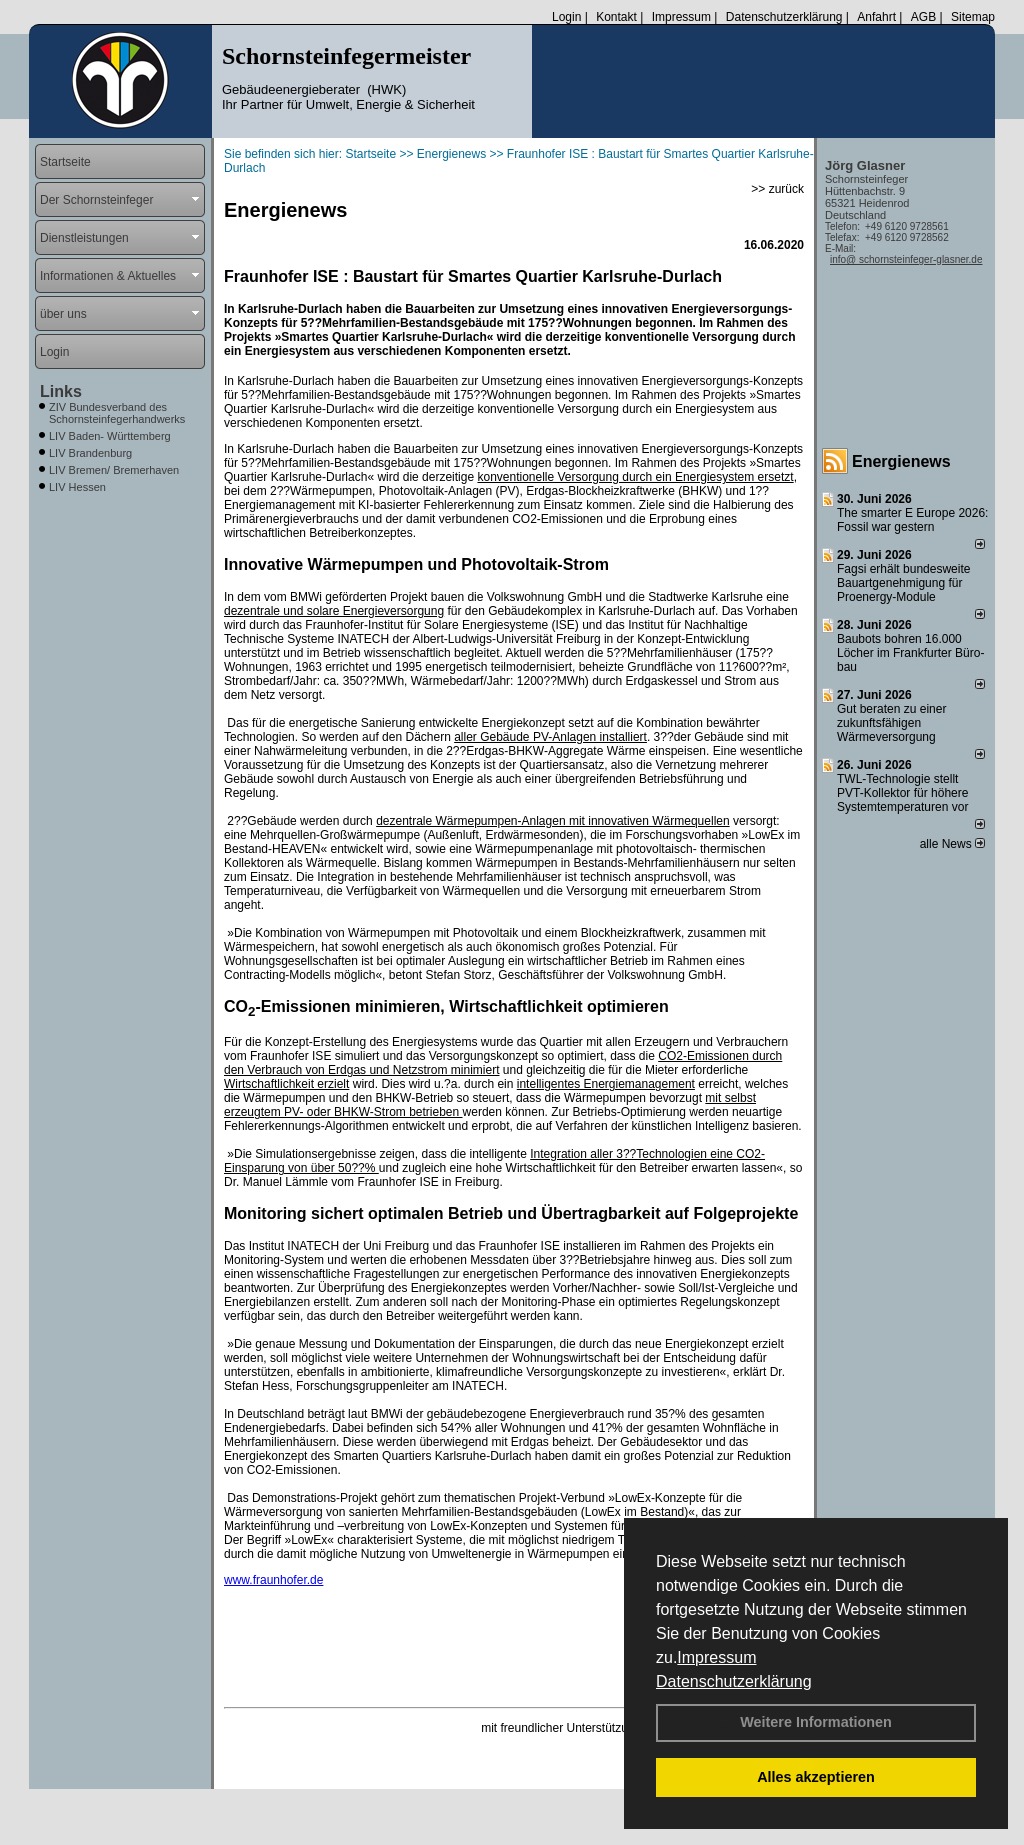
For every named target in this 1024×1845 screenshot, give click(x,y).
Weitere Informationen (816, 1722)
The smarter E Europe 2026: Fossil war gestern (912, 520)
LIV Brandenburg (90, 453)
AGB (923, 17)
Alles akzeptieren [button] (816, 1777)
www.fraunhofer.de (273, 1580)
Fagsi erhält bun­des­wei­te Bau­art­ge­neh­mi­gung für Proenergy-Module (903, 583)
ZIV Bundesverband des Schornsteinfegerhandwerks (117, 413)
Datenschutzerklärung (734, 1681)
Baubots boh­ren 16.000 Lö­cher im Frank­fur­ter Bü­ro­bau (910, 653)
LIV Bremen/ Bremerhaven (114, 470)
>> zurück (777, 189)
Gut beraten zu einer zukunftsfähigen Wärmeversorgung (891, 723)
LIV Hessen (77, 487)
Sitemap (973, 17)
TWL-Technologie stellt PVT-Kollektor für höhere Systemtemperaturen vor (902, 793)
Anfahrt (876, 17)
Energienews (901, 461)
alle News (952, 844)
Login (566, 17)
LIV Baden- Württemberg (110, 436)
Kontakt (616, 17)
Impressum (716, 1657)
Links (61, 391)
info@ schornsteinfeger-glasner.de (906, 259)
